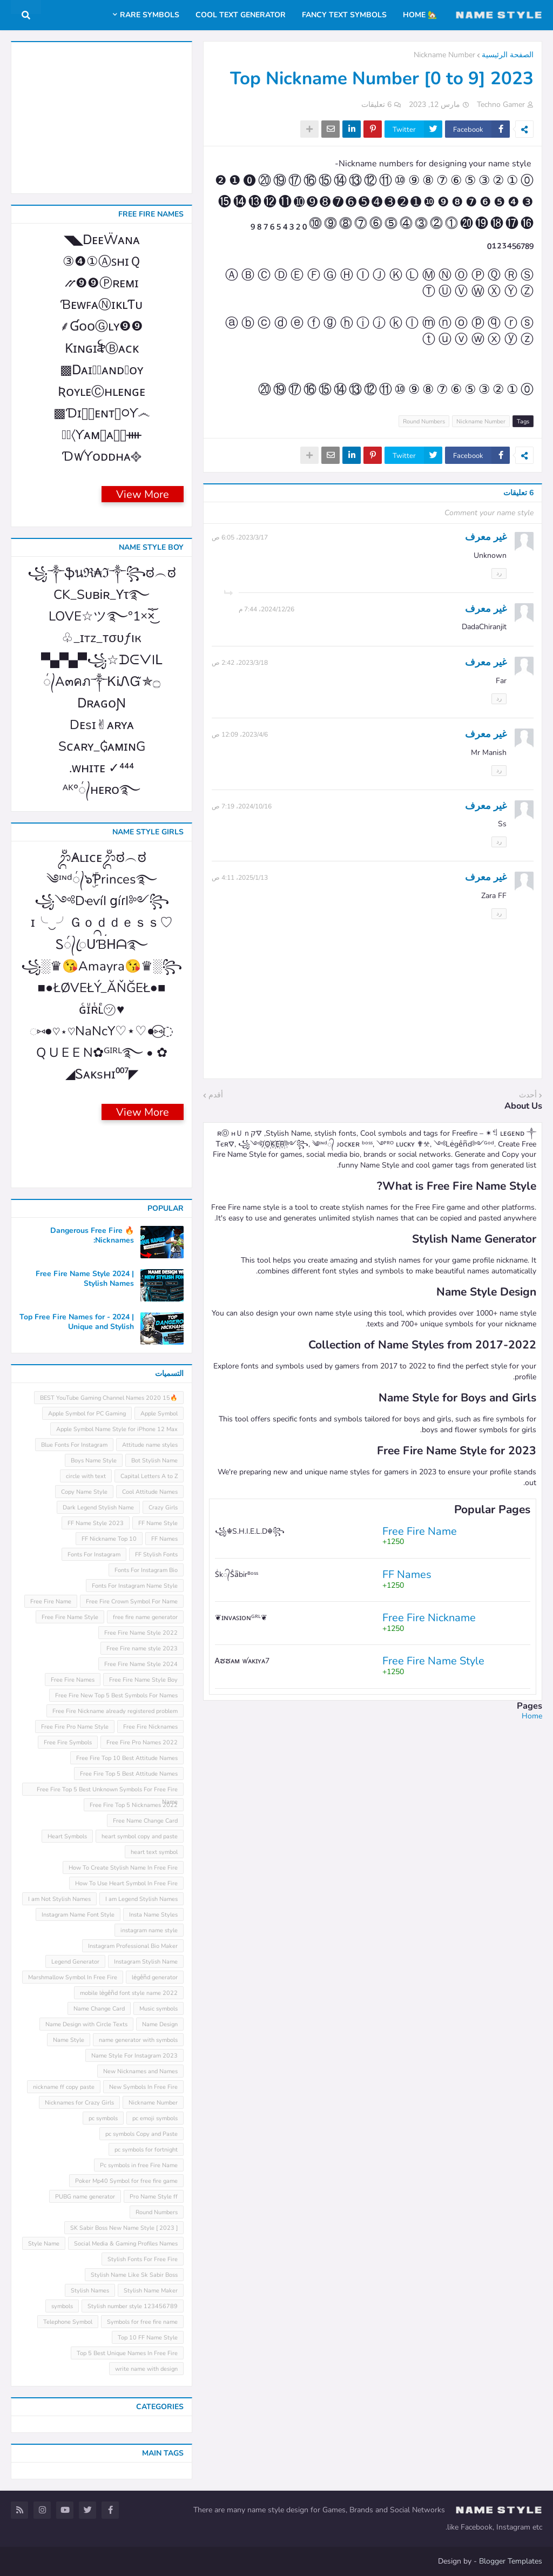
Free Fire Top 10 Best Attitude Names (127, 1758)
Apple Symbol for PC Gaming (87, 1414)
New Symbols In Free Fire (143, 2087)
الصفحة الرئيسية (508, 55)
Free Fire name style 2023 (142, 1648)
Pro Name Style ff (154, 2197)
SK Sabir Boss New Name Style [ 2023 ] (124, 2228)
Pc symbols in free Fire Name (139, 2165)
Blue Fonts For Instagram (74, 1445)
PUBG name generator (85, 2197)
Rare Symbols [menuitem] (149, 15)
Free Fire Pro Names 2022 (142, 1742)
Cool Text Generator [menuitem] (240, 15)
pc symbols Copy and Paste (141, 2134)
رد (499, 573)
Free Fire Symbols (68, 1742)
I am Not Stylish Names (59, 1899)
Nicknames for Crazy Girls (79, 2103)
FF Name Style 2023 (96, 1523)
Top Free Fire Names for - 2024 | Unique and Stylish (76, 1322)
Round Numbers (424, 421)
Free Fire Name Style (70, 1617)
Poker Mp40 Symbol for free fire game (126, 2181)
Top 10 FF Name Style (148, 2338)
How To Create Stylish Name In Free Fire (123, 1868)
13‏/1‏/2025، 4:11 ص (240, 877)
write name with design (146, 2369)
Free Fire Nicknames (150, 1727)
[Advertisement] (372, 1797)
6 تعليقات (376, 104)
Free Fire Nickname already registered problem (115, 1711)
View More (142, 494)
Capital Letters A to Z (149, 1476)
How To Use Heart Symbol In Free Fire (126, 1883)
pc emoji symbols (155, 2118)
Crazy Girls (163, 1507)
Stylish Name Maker (151, 2291)
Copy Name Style (84, 1492)
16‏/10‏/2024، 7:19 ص (242, 806)
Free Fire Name (50, 1601)
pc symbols (103, 2118)
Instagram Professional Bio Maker (133, 1946)
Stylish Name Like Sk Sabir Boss (134, 2275)
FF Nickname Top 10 (109, 1539)
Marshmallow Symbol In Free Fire (72, 1977)
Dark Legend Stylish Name (98, 1507)
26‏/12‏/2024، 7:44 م (266, 609)
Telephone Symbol (67, 2322)
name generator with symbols (138, 2040)
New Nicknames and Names (140, 2071)
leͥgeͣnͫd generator (155, 1977)
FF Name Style (158, 1523)
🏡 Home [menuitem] (420, 15)
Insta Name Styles (153, 1915)
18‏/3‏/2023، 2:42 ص (240, 662)
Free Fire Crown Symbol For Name (132, 1601)
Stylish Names (90, 2291)
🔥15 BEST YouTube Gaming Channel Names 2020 (109, 1398)
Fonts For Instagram (94, 1554)
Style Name (43, 2244)
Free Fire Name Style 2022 (141, 1633)
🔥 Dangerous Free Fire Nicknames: (92, 1235)
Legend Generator (75, 1962)
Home (532, 1716)
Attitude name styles (150, 1445)
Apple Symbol (159, 1414)
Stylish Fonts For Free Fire (142, 2259)
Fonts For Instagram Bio (146, 1570)
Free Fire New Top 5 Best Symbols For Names (116, 1695)
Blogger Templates (510, 2561)
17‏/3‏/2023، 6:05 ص (240, 537)
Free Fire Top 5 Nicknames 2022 (134, 1805)
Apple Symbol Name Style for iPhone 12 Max (117, 1429)
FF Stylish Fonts (156, 1554)
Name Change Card (99, 2009)
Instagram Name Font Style (78, 1915)
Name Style (68, 2040)
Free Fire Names (73, 1680)
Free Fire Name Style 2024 (141, 1664)
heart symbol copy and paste (140, 1836)
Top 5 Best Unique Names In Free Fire (127, 2353)
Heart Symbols (67, 1836)
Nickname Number (444, 55)
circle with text (86, 1476)
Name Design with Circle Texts (86, 2024)
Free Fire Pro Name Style (75, 1727)
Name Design (160, 2024)
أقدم (215, 1095)
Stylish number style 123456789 (132, 2306)
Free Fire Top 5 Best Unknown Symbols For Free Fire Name (107, 1790)
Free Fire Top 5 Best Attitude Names (129, 1774)
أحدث (528, 1095)
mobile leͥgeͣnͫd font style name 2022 (129, 1993)
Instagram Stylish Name (146, 1962)
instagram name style (149, 1930)
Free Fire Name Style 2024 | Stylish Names (85, 1279)
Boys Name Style (94, 1460)
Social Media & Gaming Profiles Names (126, 2244)
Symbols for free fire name (142, 2322)
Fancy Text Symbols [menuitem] (344, 15)
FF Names (164, 1539)
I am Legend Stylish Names (141, 1899)
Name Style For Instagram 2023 (134, 2056)
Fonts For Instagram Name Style (135, 1586)
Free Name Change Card (145, 1821)
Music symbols (158, 2009)
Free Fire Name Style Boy (143, 1680)
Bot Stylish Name (154, 1460)
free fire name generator (145, 1617)
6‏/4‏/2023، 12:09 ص (240, 734)
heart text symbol (154, 1852)
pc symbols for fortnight (146, 2150)
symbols (62, 2306)
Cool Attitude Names (150, 1492)
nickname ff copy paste (64, 2087)
